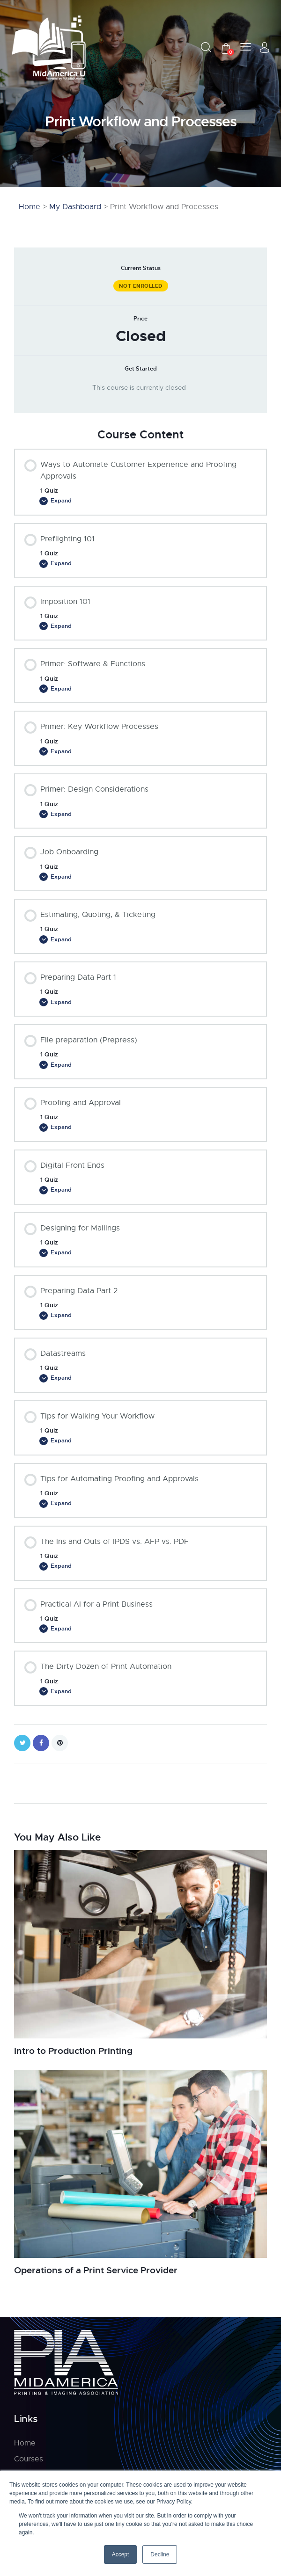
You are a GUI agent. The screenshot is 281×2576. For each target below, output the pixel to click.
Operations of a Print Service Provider (101, 2284)
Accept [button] (120, 2554)
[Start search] (206, 47)
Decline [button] (159, 2554)
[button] (245, 47)
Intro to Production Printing (77, 2063)
